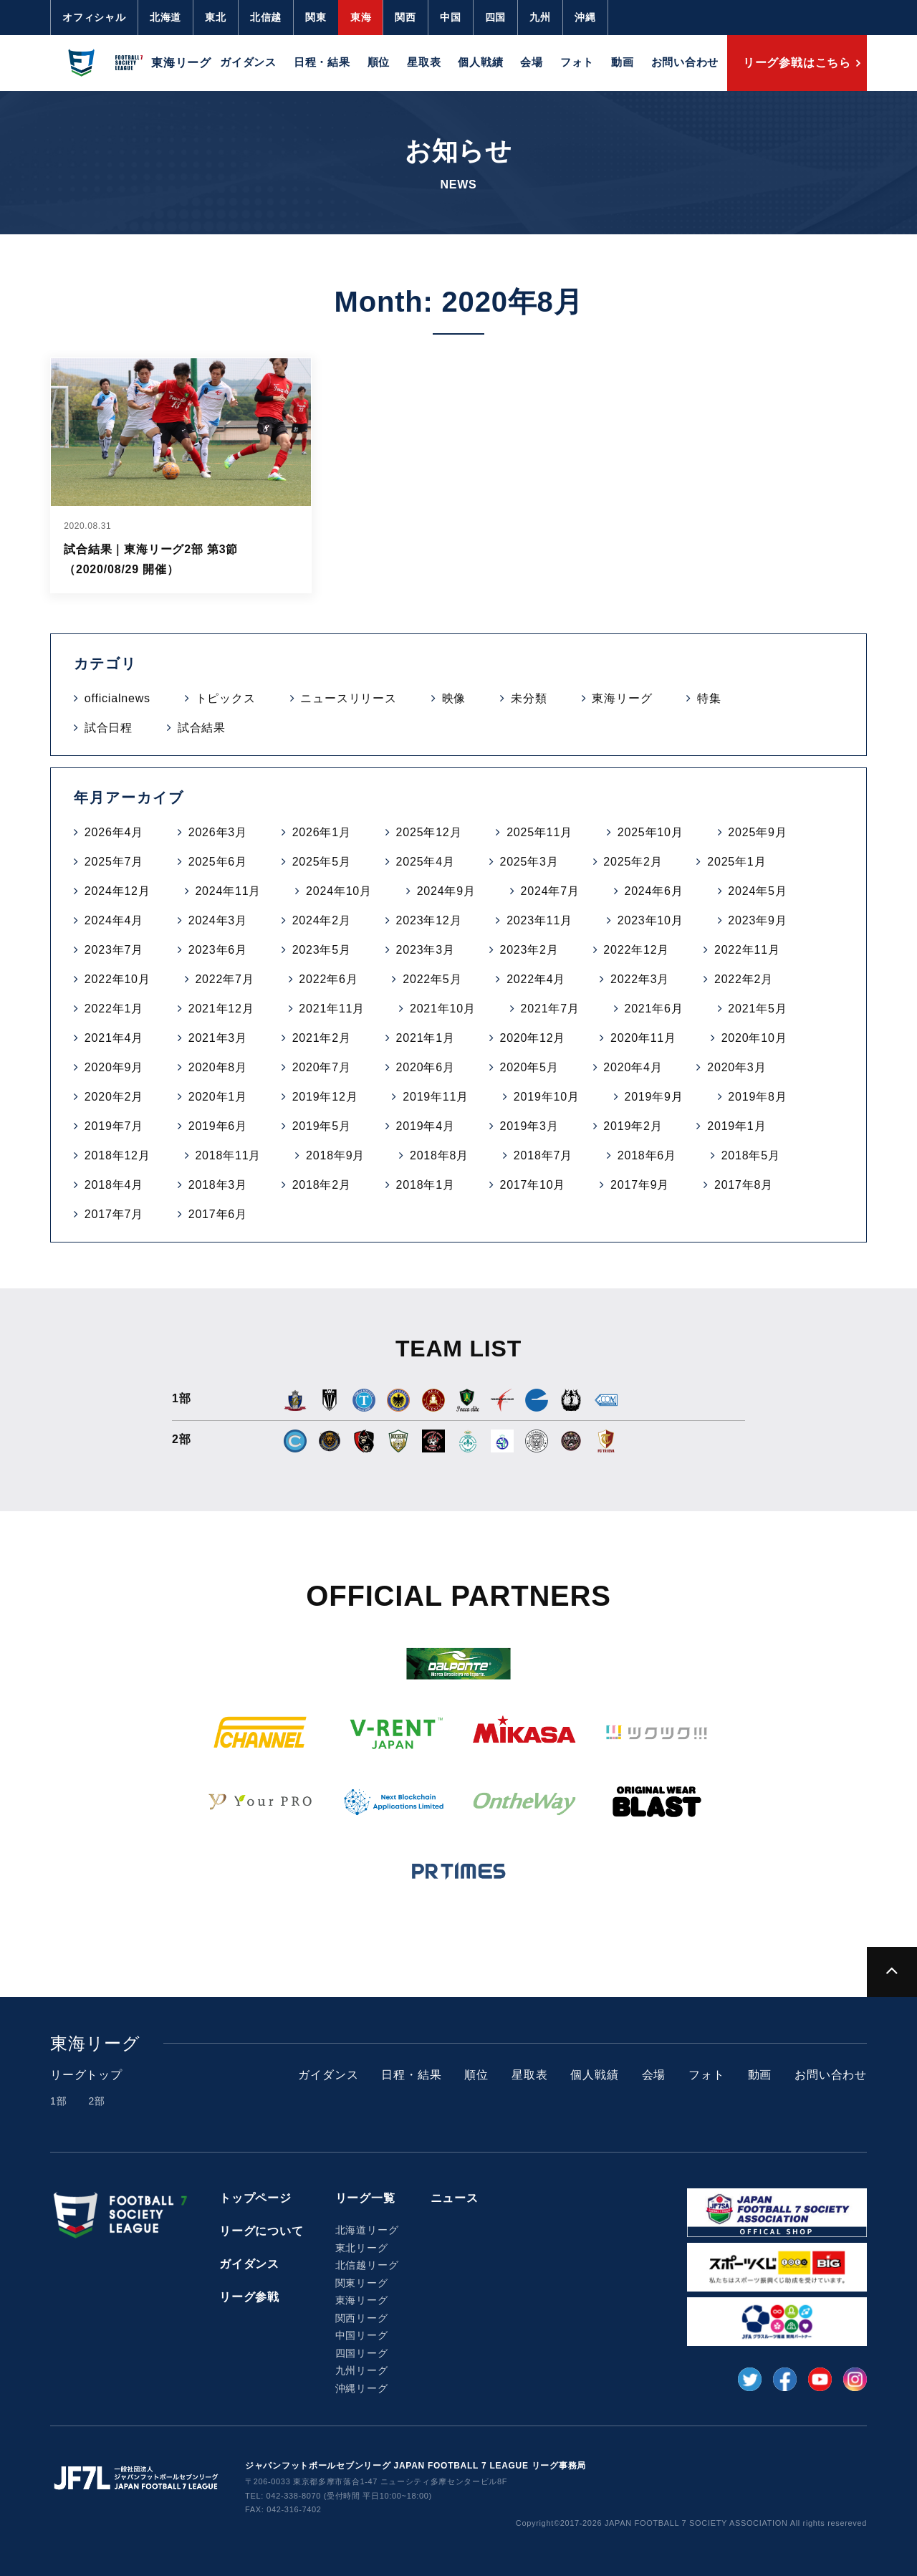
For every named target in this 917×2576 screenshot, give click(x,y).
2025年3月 (528, 862)
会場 (531, 62)
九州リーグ (361, 2370)
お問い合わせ (685, 62)
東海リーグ (622, 698)
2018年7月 (543, 1155)
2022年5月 (432, 979)
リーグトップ (86, 2075)
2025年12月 (429, 832)
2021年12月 (221, 1008)
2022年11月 (747, 950)
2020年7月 (321, 1067)
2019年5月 (321, 1126)
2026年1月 (321, 832)
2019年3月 (528, 1126)
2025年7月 (114, 862)
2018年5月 (750, 1155)
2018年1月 (425, 1185)
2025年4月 (425, 862)
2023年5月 (321, 950)
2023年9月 (757, 920)
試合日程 (109, 728)
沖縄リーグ (361, 2388)
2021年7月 (550, 1008)
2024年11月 (228, 891)
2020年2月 (114, 1097)
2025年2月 (632, 862)
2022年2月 (743, 979)
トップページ (255, 2198)
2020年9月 (114, 1067)
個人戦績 (480, 62)
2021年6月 (653, 1008)
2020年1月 (217, 1097)
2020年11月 (643, 1038)
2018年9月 (335, 1155)
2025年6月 (217, 862)
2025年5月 (321, 862)
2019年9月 (653, 1097)
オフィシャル (94, 17)
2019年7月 (114, 1126)
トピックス (226, 698)
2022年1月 (114, 1008)
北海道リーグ (367, 2230)
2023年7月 (114, 950)
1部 (58, 2101)
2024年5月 (757, 891)
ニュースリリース (348, 698)
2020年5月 (528, 1067)
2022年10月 (117, 979)
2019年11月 (436, 1097)
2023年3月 (425, 950)
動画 (622, 62)
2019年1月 (736, 1126)
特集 (709, 698)
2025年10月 (650, 832)
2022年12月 (636, 950)
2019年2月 (632, 1126)
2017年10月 (532, 1185)
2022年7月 (224, 979)
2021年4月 (114, 1038)
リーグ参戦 (249, 2297)
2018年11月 (228, 1155)
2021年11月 (332, 1008)
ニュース (455, 2198)
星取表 (424, 62)
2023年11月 (539, 920)
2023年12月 (429, 920)
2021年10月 (443, 1008)
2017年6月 (217, 1214)
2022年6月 (328, 979)
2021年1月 (425, 1038)
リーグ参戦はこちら (797, 63)
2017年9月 (639, 1185)
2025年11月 (539, 832)
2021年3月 (217, 1038)
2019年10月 (547, 1097)
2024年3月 (217, 920)
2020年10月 (754, 1038)
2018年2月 (321, 1185)
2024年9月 (446, 891)
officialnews (117, 698)
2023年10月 (650, 920)
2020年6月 (425, 1067)
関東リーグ (361, 2283)
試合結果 (202, 728)
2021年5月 (757, 1008)
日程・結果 (322, 62)
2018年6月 (647, 1155)
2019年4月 (425, 1126)
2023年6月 (217, 950)
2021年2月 (321, 1038)
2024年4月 (114, 920)
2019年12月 (325, 1097)
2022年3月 (639, 979)
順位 (379, 62)
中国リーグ (361, 2335)
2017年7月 (114, 1214)
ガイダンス (248, 62)
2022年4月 (535, 979)
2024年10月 (339, 891)
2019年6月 (217, 1126)
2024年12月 (117, 891)
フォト (577, 62)
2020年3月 (736, 1067)
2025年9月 (757, 832)
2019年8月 (757, 1097)
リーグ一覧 (365, 2198)
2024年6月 (653, 891)
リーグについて (261, 2231)
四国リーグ (361, 2353)
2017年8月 (743, 1185)
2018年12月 (117, 1155)
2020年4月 (632, 1067)
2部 (96, 2101)
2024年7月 (550, 891)
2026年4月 (114, 832)
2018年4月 (114, 1185)
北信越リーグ (367, 2265)
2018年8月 (439, 1155)
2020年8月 (217, 1067)
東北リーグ (361, 2248)
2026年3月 (217, 832)
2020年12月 (532, 1038)
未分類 (529, 698)
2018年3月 (217, 1185)
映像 (454, 698)
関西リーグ (361, 2318)
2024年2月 (321, 920)
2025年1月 (736, 862)
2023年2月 (528, 950)
